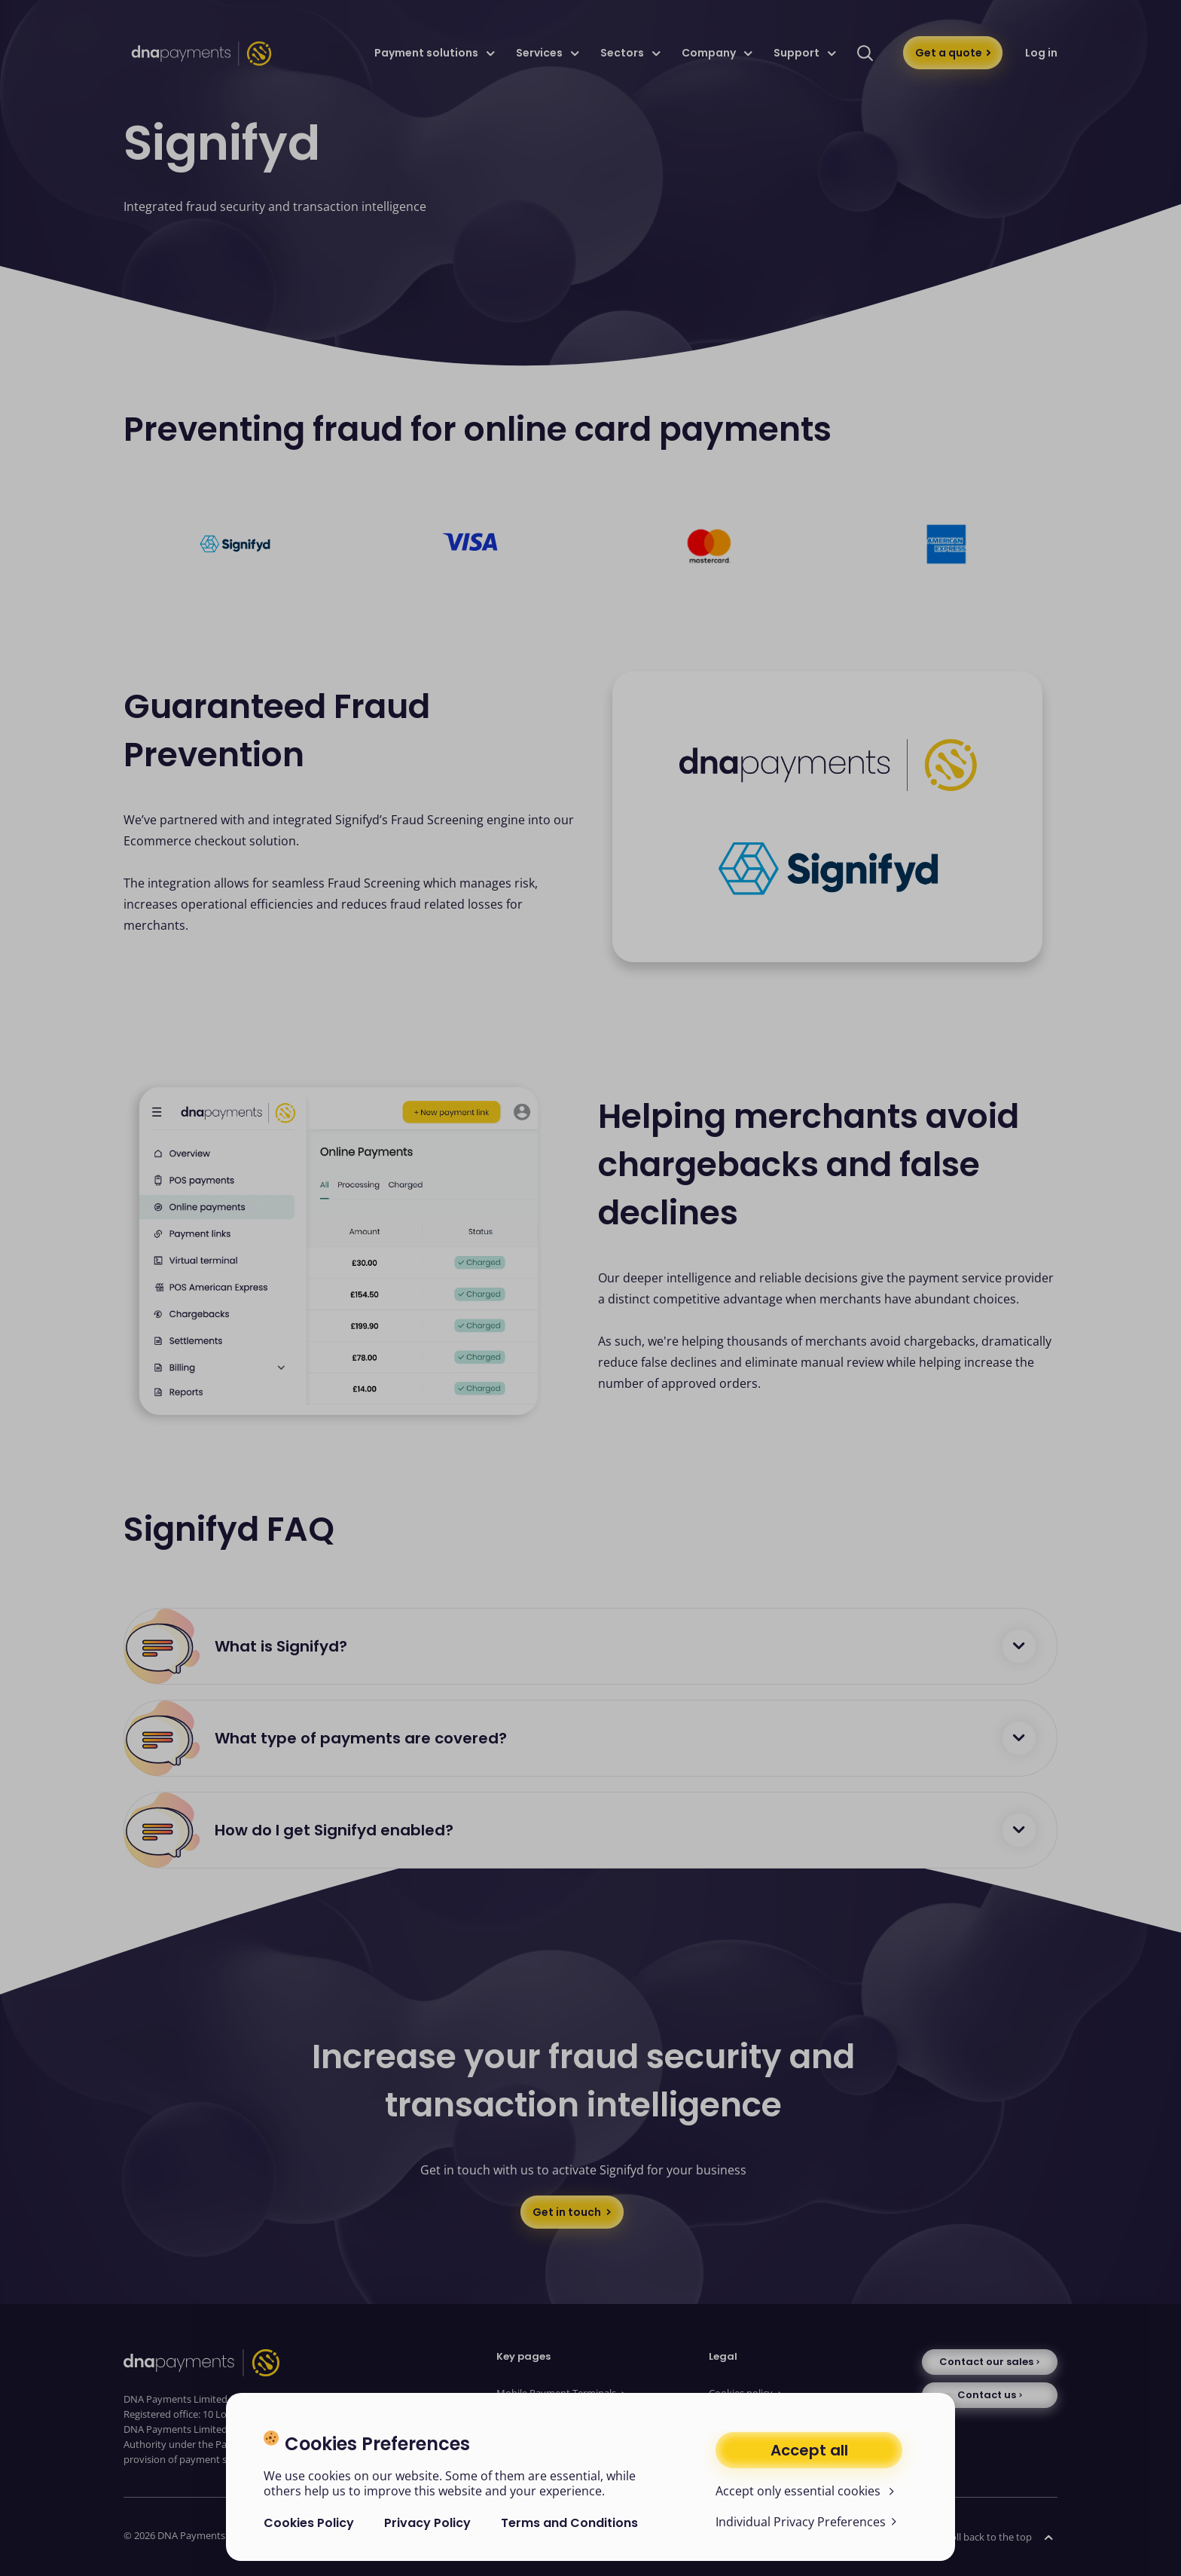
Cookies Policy (309, 2523)
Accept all (809, 2450)
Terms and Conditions (569, 2523)
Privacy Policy (427, 2523)
